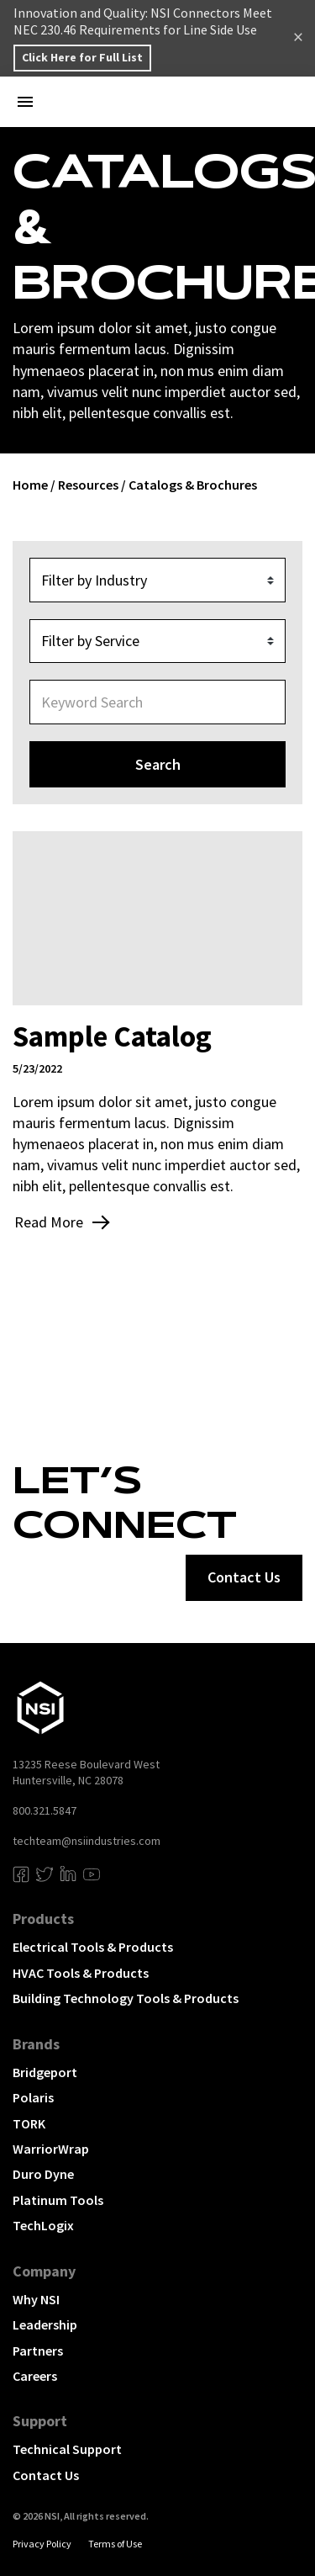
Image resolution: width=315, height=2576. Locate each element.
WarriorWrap (51, 2148)
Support (40, 2420)
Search (158, 764)
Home (30, 484)
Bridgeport (45, 2072)
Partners (38, 2350)
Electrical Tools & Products (93, 1946)
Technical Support (67, 2449)
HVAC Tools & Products (81, 1972)
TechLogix (43, 2225)
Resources (88, 484)
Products (43, 1918)
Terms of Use (115, 2543)
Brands (36, 2044)
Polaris (33, 2097)
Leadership (45, 2324)
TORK (29, 2123)
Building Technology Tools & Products (126, 1998)
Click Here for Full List (82, 57)
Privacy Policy (42, 2543)
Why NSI (36, 2299)
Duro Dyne (43, 2173)
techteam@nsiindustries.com (86, 1840)
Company (44, 2271)
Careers (35, 2375)
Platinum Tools (58, 2200)
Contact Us (46, 2475)
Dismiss (298, 39)
